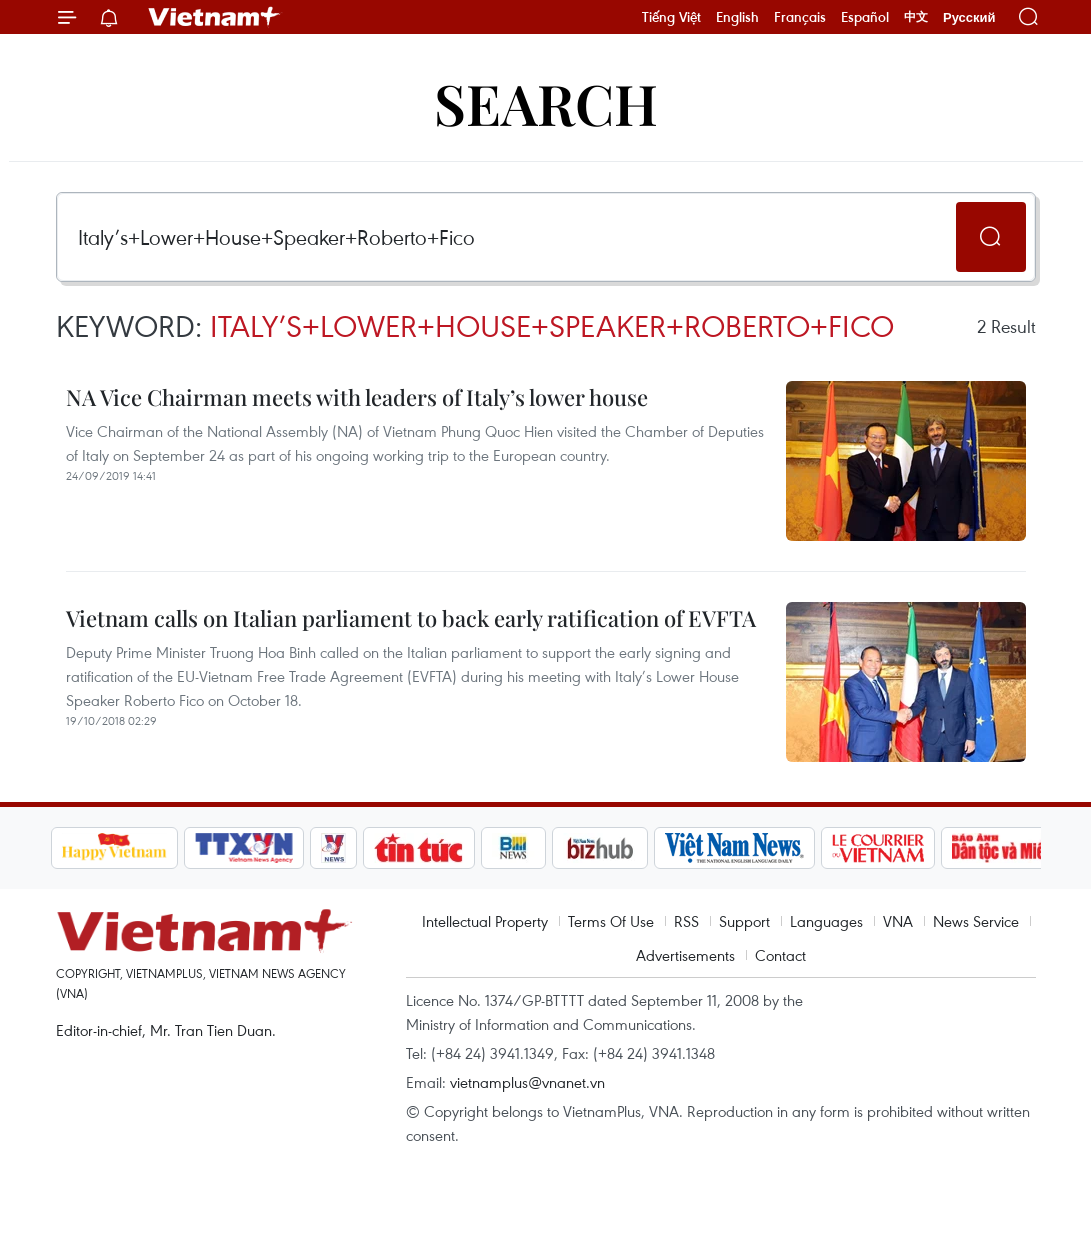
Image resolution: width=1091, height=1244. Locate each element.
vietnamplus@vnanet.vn (527, 1082)
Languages (826, 921)
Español (865, 17)
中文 (916, 17)
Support (744, 921)
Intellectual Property (485, 921)
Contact (780, 955)
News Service (976, 921)
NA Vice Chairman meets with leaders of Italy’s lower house (357, 397)
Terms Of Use (611, 921)
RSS (686, 921)
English (737, 17)
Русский (969, 17)
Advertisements (685, 955)
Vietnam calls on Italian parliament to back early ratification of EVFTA (411, 618)
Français (800, 17)
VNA (898, 921)
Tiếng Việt (671, 17)
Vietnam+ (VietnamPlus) (215, 17)
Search (546, 102)
